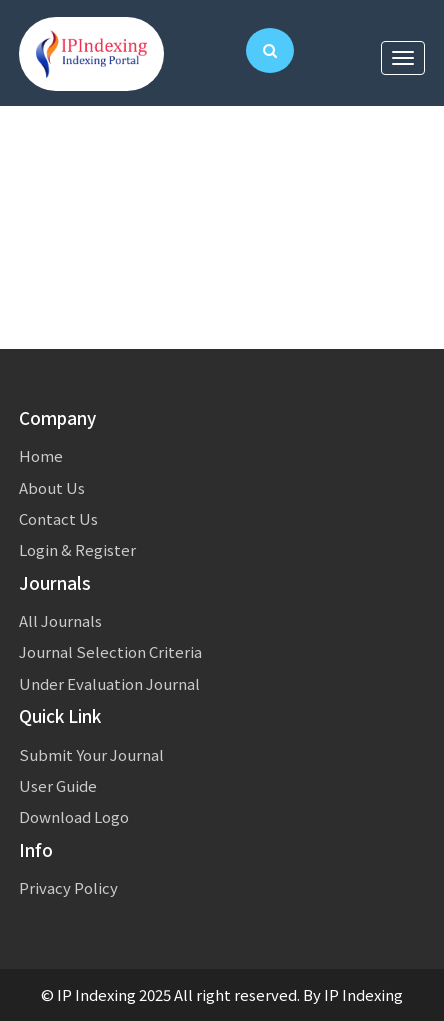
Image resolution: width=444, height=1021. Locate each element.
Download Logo (74, 816)
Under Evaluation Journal (109, 683)
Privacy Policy (68, 887)
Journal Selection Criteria (110, 651)
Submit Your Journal (91, 754)
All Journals (60, 620)
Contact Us (58, 518)
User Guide (58, 785)
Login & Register (77, 549)
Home (41, 455)
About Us (52, 487)
